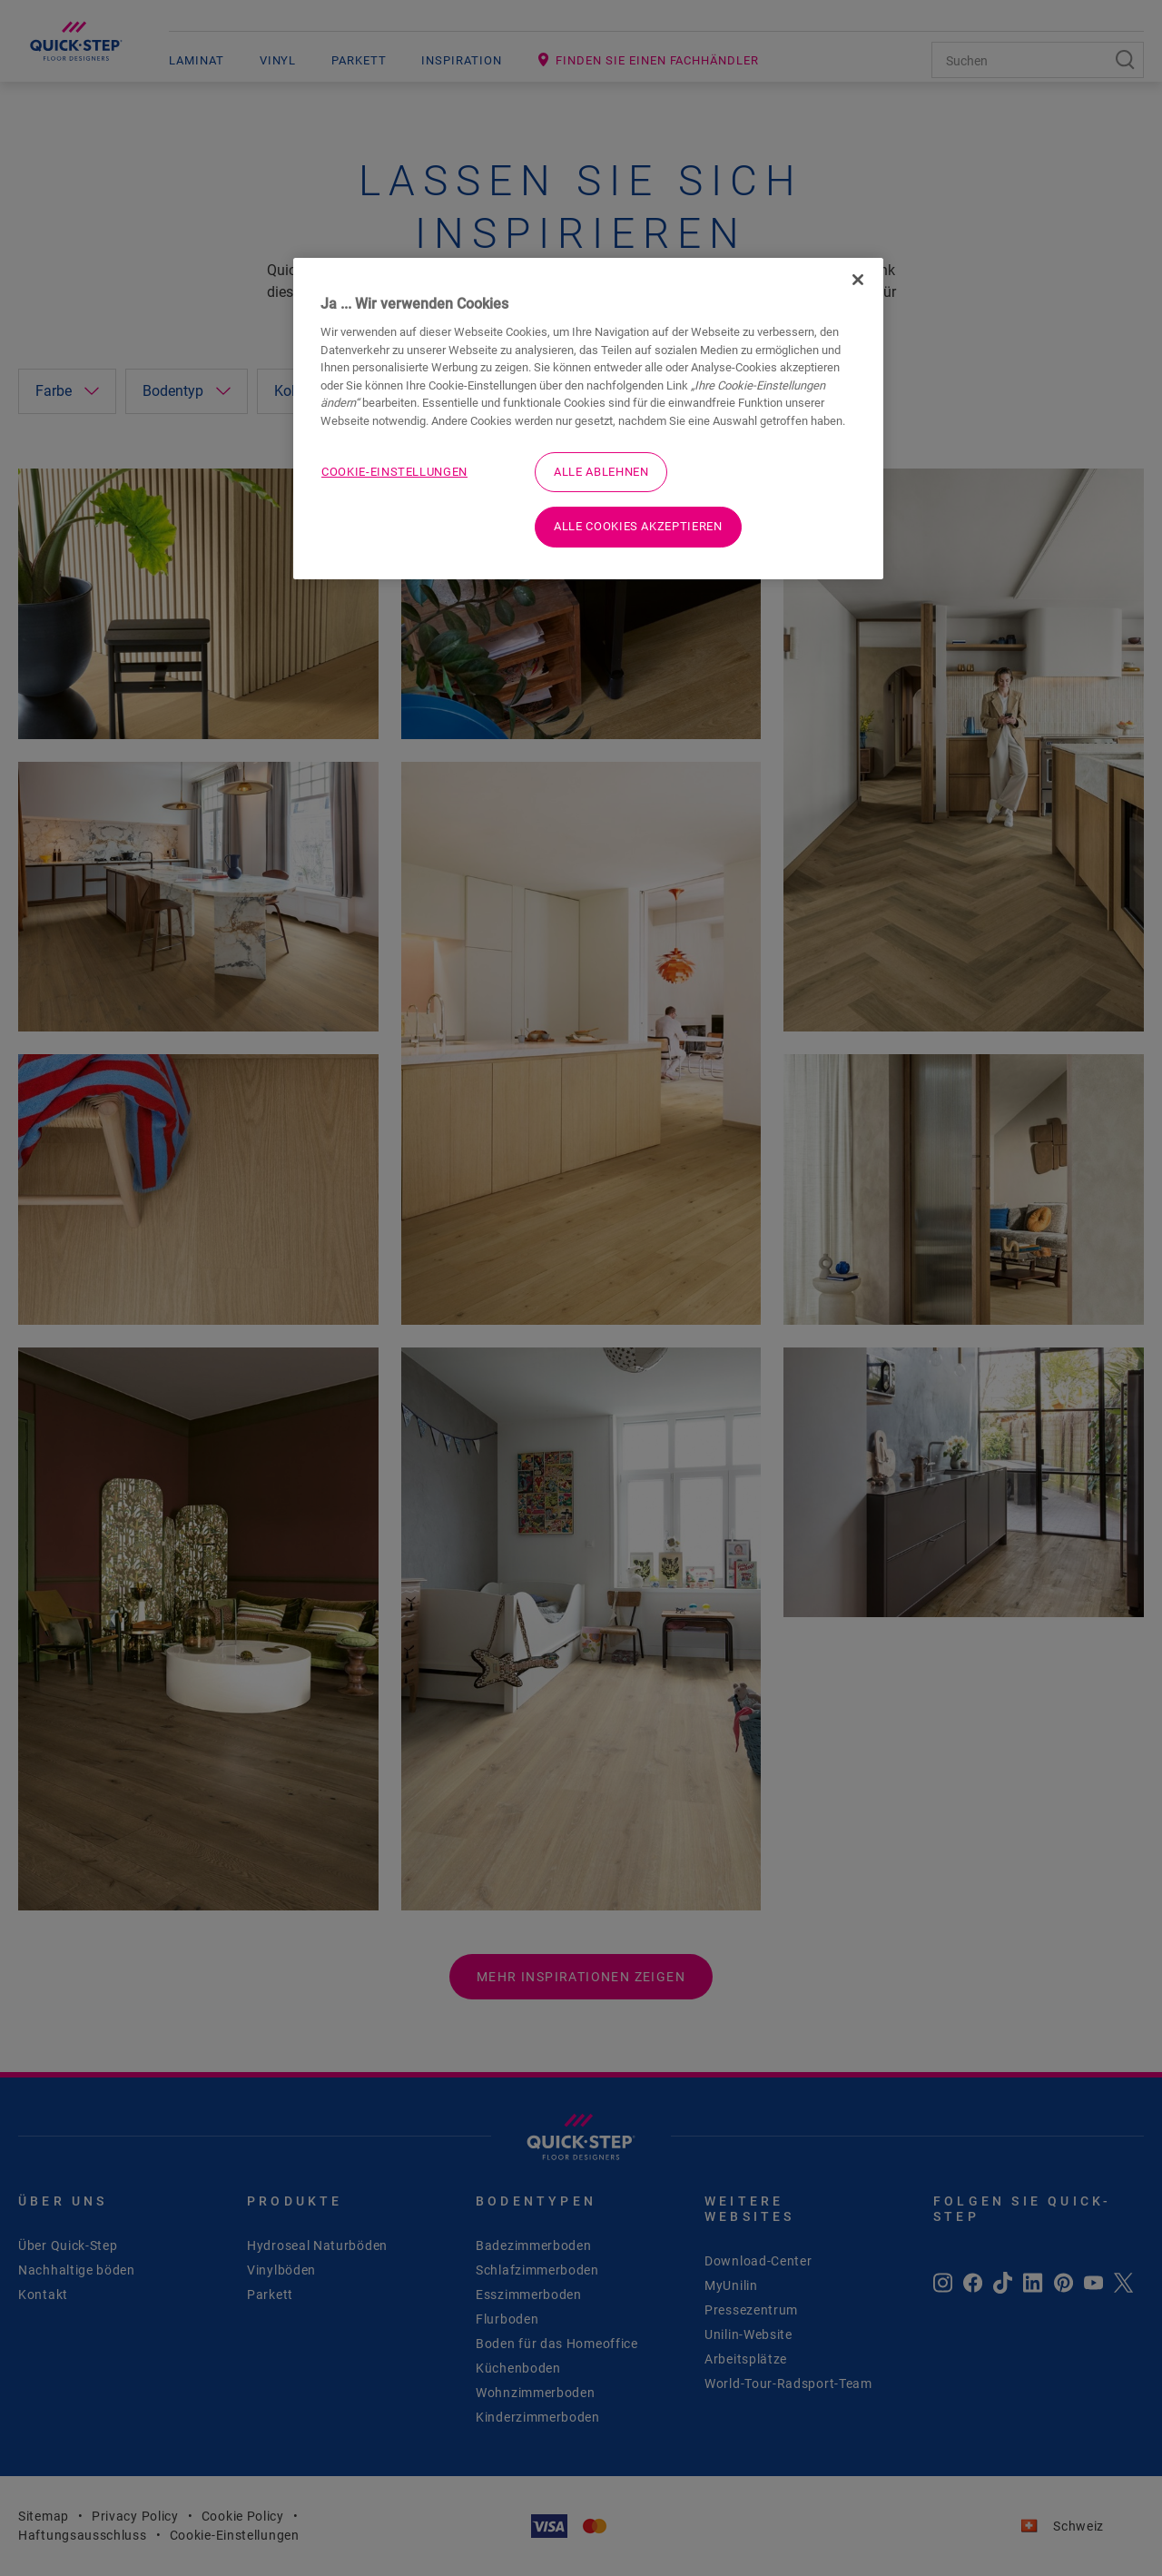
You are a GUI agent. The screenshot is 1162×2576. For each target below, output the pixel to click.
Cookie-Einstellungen (394, 472)
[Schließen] (858, 280)
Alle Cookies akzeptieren (638, 526)
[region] (588, 418)
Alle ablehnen (601, 472)
